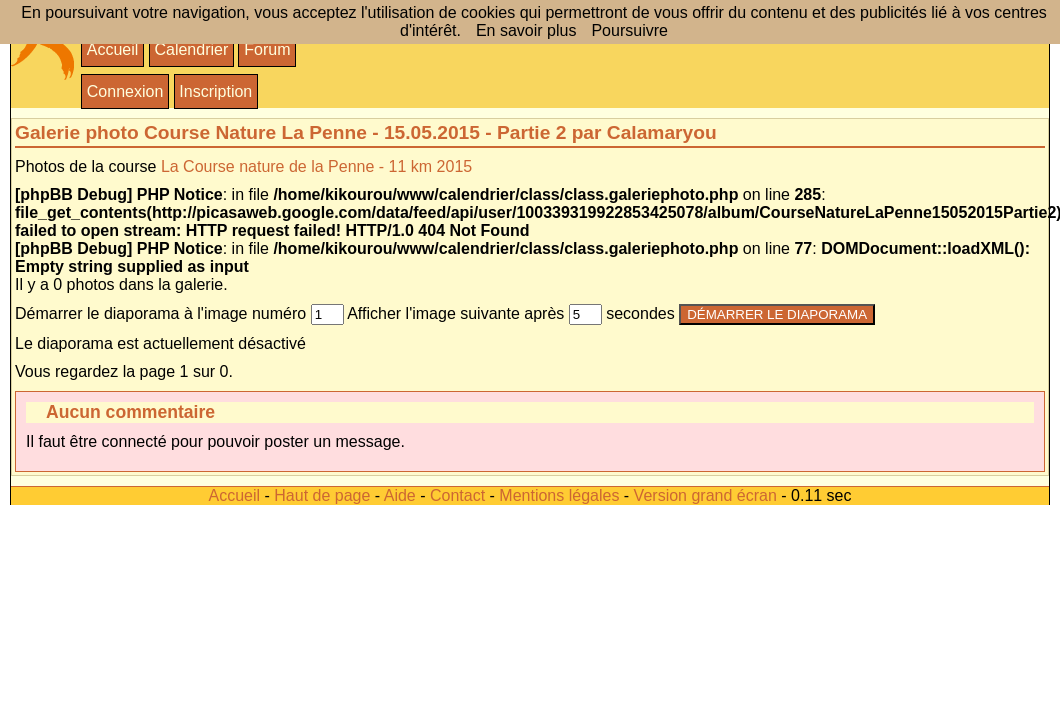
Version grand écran (705, 495)
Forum (267, 49)
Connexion (125, 91)
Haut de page (322, 495)
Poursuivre (629, 30)
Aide (400, 495)
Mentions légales (559, 495)
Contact (457, 495)
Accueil (113, 49)
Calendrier (191, 49)
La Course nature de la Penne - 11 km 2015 (316, 166)
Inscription (215, 91)
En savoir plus (526, 30)
